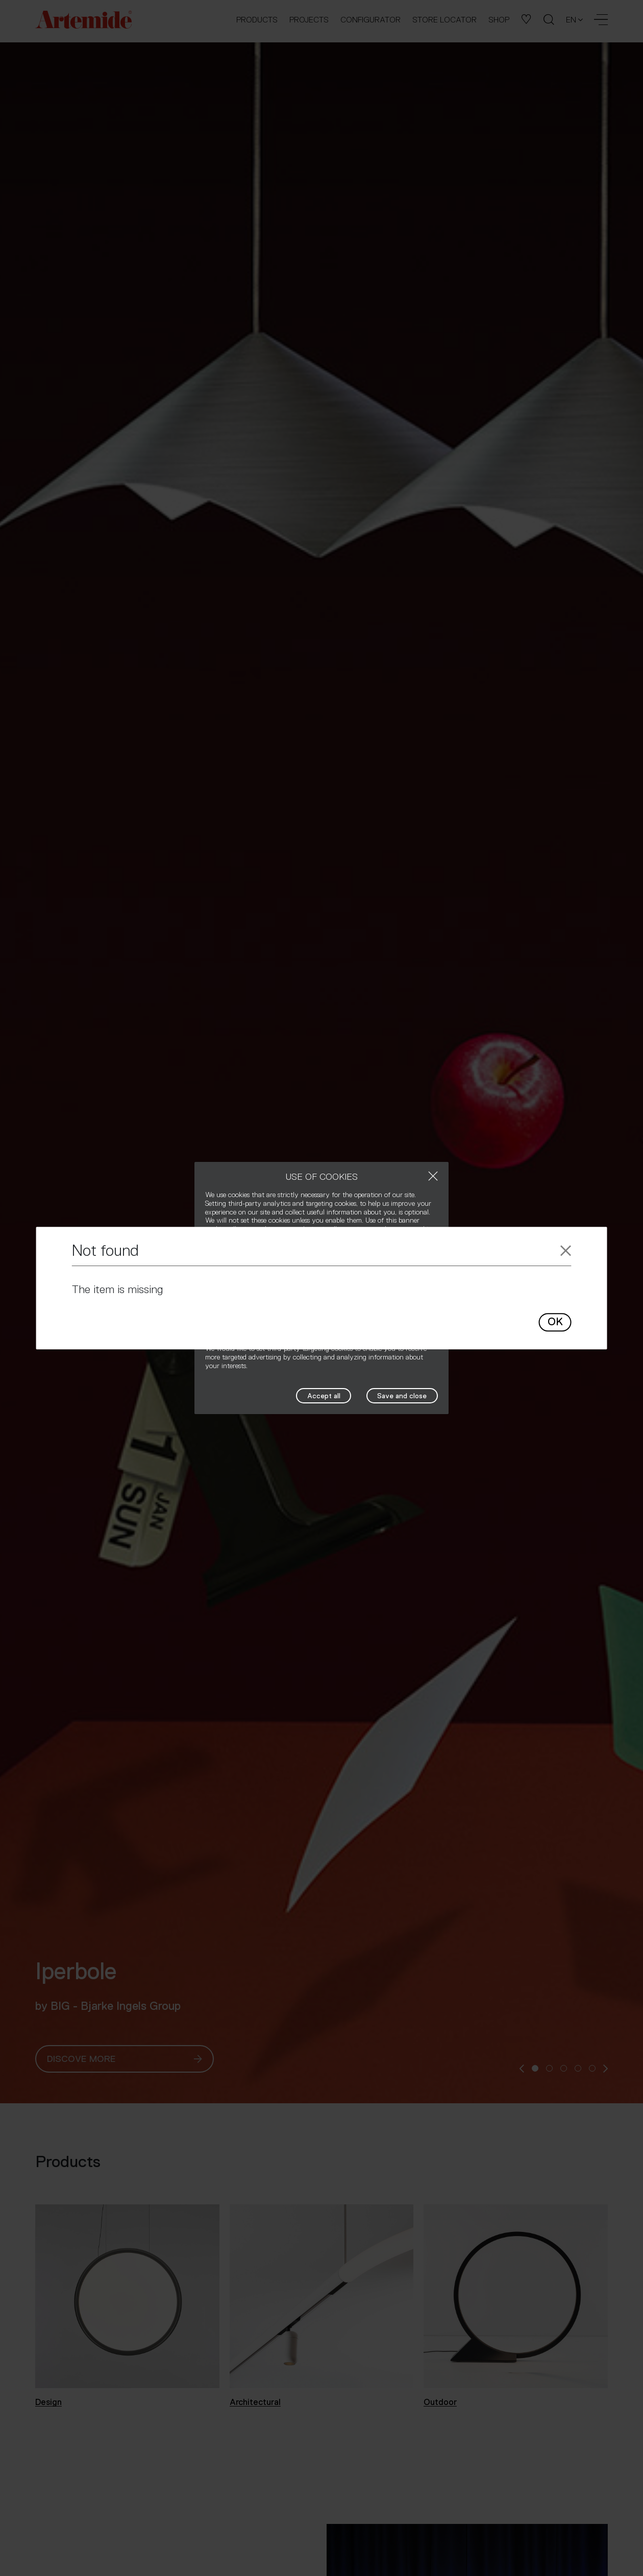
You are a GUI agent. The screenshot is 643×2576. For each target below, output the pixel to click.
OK (555, 1322)
